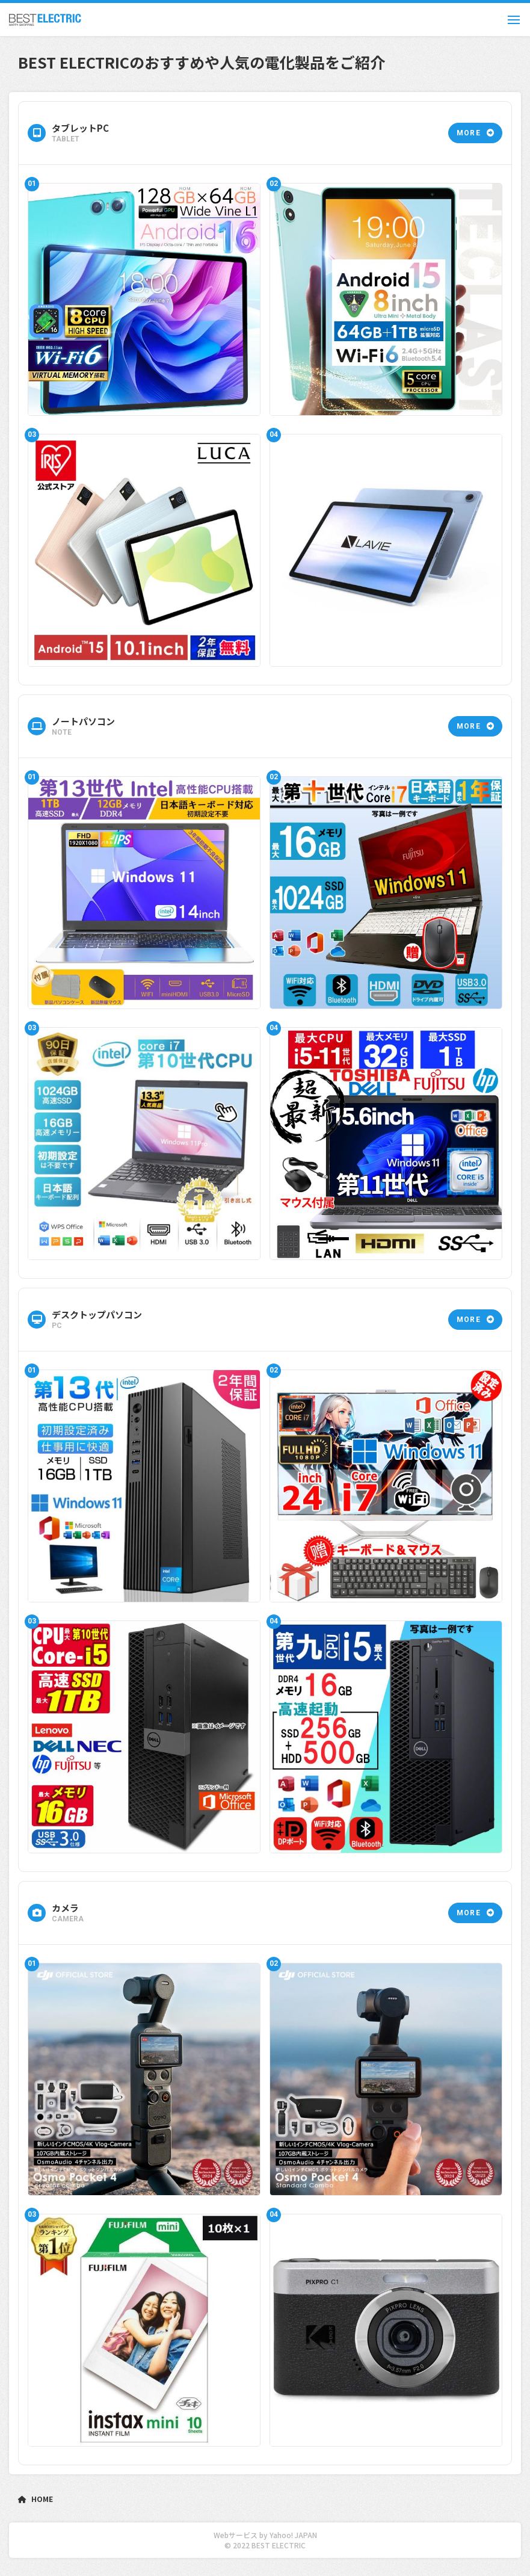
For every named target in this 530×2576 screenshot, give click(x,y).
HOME (35, 2499)
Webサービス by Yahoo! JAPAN (265, 2535)
